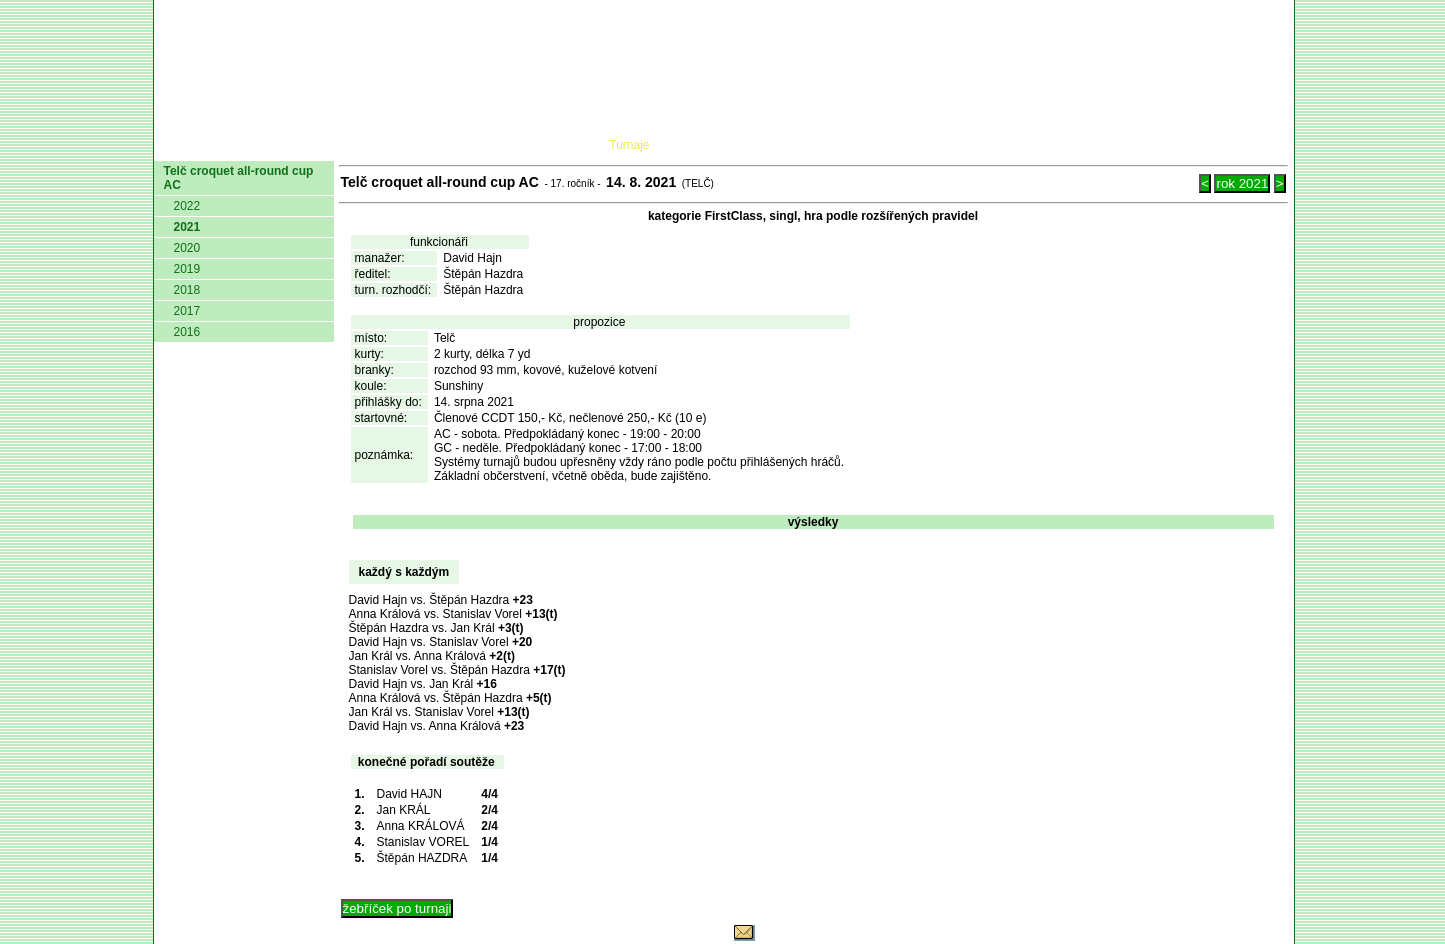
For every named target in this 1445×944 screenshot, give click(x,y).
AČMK (260, 145)
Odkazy (1183, 145)
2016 (187, 332)
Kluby (550, 145)
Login (1261, 145)
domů (187, 145)
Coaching (1080, 145)
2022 (187, 206)
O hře (910, 145)
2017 (187, 311)
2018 (187, 290)
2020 (187, 248)
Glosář (983, 145)
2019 (187, 269)
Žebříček (727, 145)
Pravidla (827, 145)
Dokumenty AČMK (408, 145)
